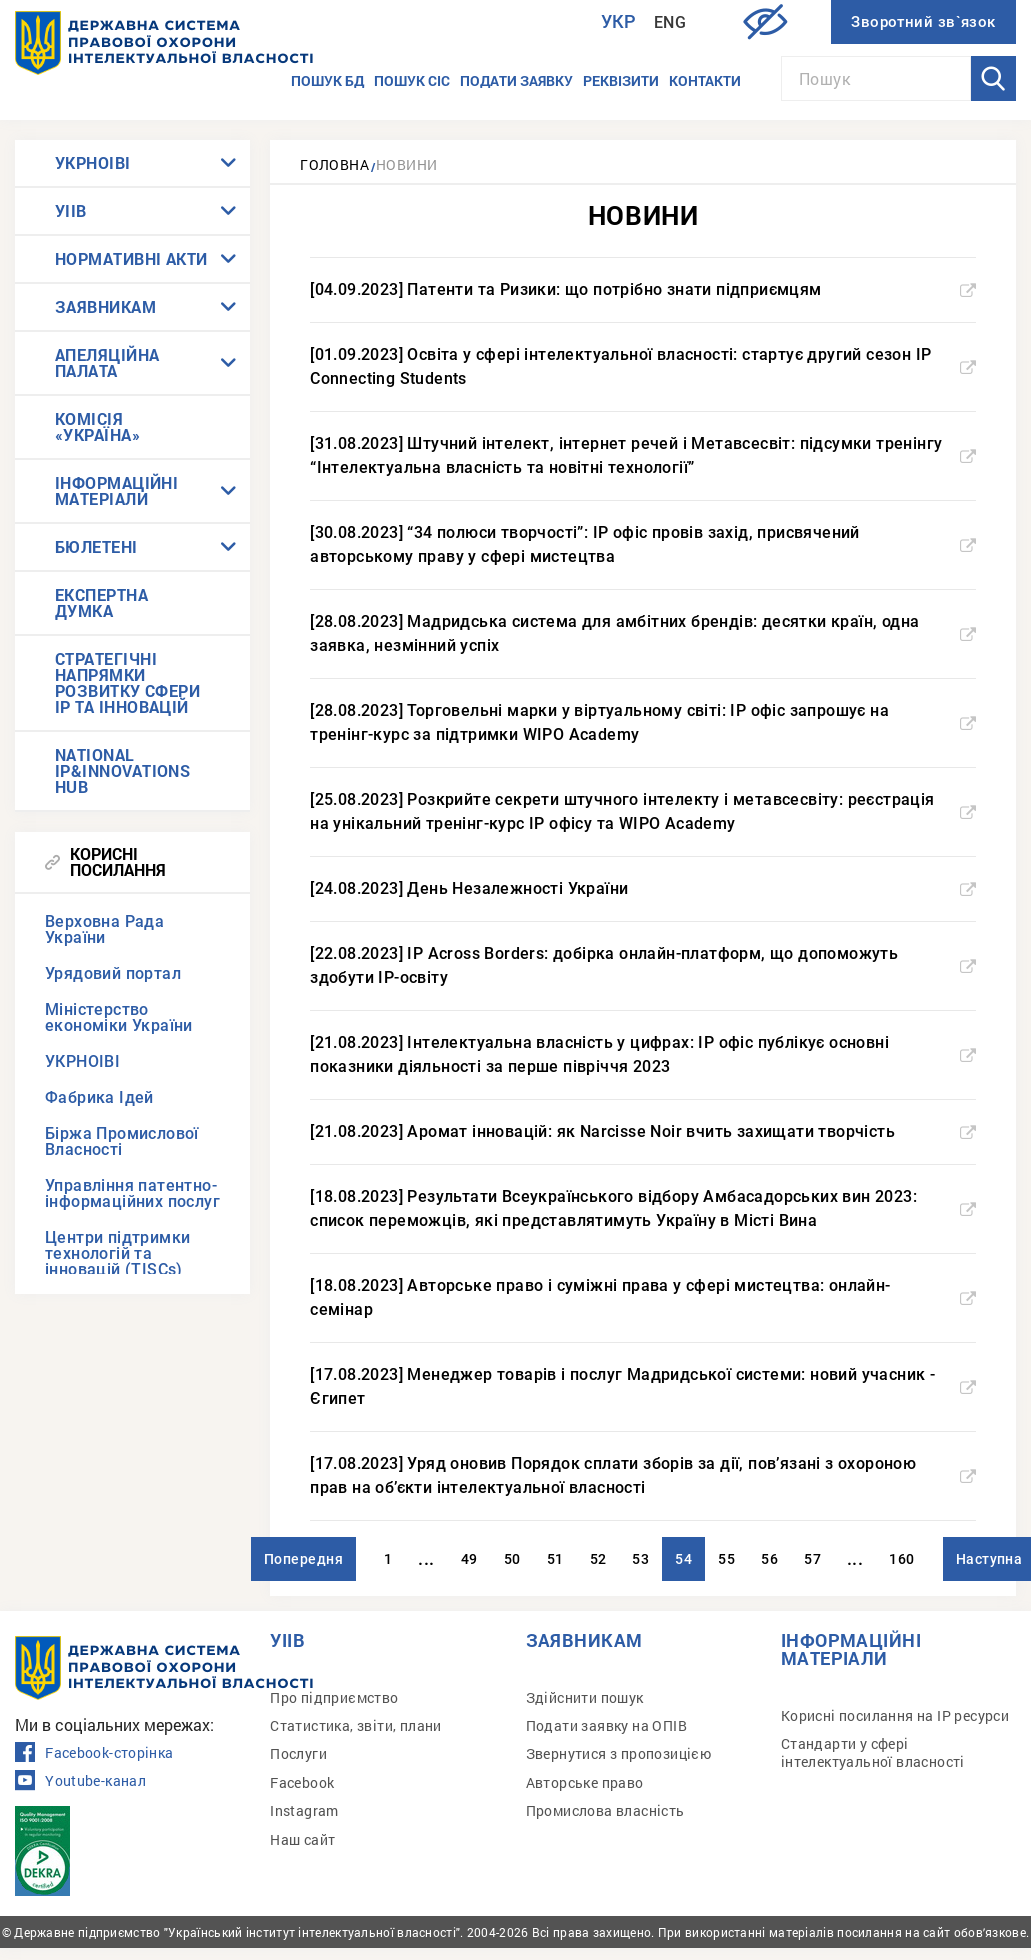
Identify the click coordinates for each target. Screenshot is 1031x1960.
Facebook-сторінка (94, 1753)
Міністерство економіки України (119, 1017)
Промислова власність (605, 1810)
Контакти (705, 80)
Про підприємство (334, 1697)
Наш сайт (302, 1839)
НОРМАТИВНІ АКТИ (131, 258)
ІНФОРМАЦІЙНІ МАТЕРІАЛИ (116, 490)
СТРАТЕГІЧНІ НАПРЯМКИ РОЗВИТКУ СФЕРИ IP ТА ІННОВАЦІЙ (127, 682)
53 (640, 1559)
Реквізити (621, 80)
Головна (334, 164)
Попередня (303, 1559)
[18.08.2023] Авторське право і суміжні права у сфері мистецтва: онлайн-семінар (643, 1297)
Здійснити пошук (585, 1697)
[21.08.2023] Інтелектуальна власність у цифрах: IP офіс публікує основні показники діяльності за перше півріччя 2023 (643, 1054)
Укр (619, 21)
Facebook (302, 1782)
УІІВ (71, 210)
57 (812, 1559)
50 (512, 1559)
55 (726, 1559)
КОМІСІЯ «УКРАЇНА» (97, 426)
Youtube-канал (80, 1781)
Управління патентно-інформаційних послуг (132, 1193)
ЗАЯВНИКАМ (105, 306)
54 (683, 1559)
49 (469, 1559)
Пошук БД (327, 80)
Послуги (298, 1753)
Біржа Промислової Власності (122, 1141)
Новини (406, 164)
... (426, 1558)
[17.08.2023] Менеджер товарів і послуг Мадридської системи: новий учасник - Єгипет (643, 1386)
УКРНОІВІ (93, 162)
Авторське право (585, 1782)
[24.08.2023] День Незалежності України (643, 888)
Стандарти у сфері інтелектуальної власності (873, 1752)
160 (901, 1559)
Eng (670, 22)
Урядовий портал (113, 973)
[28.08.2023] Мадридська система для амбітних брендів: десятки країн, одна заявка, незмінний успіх (643, 633)
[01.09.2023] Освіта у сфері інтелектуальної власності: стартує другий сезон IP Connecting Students (643, 366)
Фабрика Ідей (99, 1097)
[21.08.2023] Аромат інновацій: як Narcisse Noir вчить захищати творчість (643, 1131)
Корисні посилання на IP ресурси (895, 1715)
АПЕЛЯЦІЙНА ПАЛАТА (107, 362)
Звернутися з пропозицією (619, 1753)
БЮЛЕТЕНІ (96, 546)
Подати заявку (516, 80)
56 (769, 1559)
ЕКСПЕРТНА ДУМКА (101, 602)
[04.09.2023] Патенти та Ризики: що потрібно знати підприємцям (643, 289)
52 (598, 1559)
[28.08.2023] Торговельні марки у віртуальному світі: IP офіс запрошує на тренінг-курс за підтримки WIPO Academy (643, 722)
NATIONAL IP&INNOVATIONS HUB (122, 770)
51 (555, 1559)
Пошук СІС (412, 80)
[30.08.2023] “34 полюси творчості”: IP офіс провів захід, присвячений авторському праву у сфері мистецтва (643, 544)
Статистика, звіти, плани (356, 1725)
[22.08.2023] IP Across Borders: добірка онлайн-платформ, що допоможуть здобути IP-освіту (643, 965)
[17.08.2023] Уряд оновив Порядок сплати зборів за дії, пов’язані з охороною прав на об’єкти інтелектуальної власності (643, 1475)
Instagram (304, 1810)
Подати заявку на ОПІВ (606, 1725)
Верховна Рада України (104, 929)
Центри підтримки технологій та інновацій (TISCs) (117, 1253)
